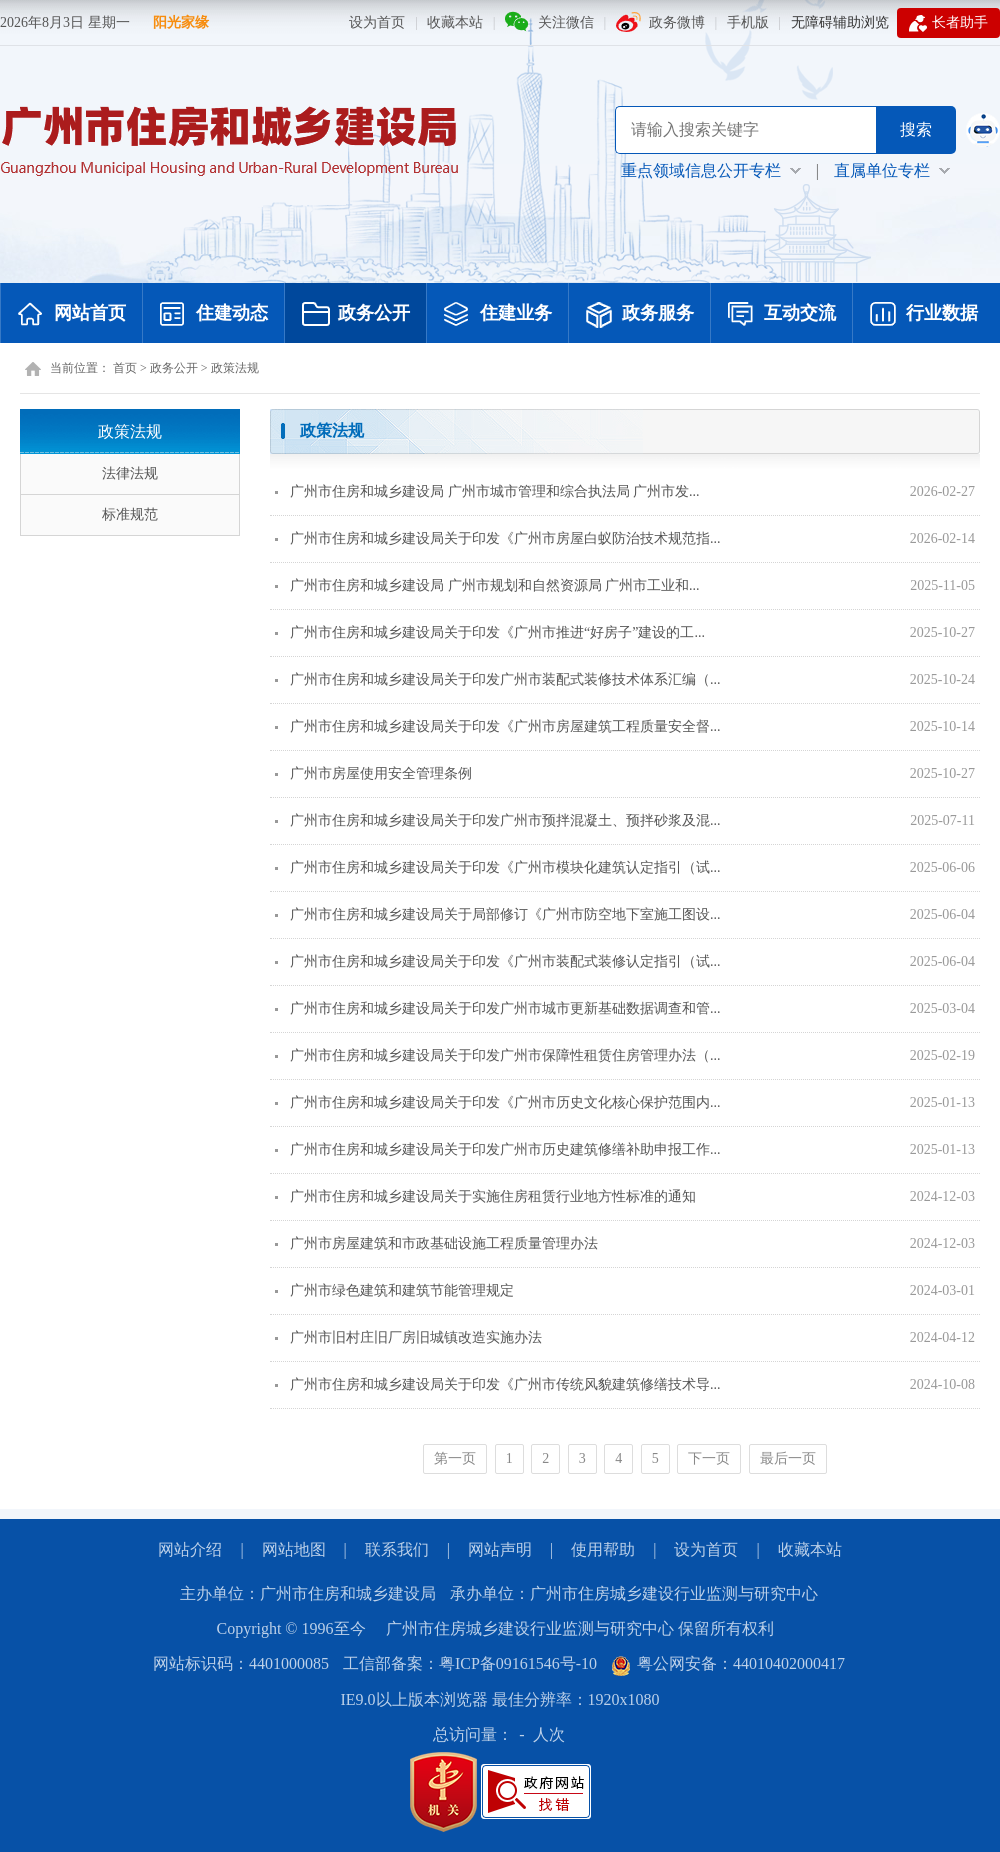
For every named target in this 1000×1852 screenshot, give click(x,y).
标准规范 (130, 514)
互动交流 (782, 315)
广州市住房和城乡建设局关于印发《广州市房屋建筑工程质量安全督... (498, 726)
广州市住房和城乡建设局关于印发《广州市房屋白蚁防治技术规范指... (498, 538)
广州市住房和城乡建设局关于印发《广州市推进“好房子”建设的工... (490, 632)
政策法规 (235, 368)
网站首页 (72, 315)
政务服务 (640, 315)
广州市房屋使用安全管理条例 (373, 773)
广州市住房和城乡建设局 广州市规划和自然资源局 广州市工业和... (487, 585)
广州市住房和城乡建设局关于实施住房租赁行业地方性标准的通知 (485, 1196)
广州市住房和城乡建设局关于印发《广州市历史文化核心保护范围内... (498, 1102)
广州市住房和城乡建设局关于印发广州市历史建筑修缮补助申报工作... (498, 1149)
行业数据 (924, 315)
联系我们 (397, 1549)
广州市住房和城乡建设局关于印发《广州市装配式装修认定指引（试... (498, 961)
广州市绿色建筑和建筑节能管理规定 (394, 1290)
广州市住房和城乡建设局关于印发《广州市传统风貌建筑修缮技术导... (498, 1384)
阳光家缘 (181, 22)
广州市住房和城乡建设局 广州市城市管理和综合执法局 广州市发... (487, 491)
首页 (125, 368)
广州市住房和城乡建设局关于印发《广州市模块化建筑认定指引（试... (498, 867)
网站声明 (500, 1549)
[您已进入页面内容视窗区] (625, 949)
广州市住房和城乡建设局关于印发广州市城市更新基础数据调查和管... (498, 1008)
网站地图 (294, 1549)
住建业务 (498, 315)
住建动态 (214, 315)
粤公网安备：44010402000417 (728, 1663)
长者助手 (948, 23)
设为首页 (377, 22)
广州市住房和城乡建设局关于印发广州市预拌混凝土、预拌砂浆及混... (498, 820)
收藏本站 (455, 22)
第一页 (455, 1458)
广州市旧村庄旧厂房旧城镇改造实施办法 (408, 1337)
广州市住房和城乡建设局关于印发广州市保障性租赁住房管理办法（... (498, 1055)
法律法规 (130, 473)
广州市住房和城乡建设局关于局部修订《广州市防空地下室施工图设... (498, 914)
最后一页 (788, 1458)
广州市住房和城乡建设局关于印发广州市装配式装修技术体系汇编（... (498, 679)
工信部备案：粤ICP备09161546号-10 (470, 1663)
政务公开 (356, 315)
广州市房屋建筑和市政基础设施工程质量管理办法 (436, 1243)
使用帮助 (603, 1549)
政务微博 (677, 22)
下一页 (709, 1458)
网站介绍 (190, 1549)
